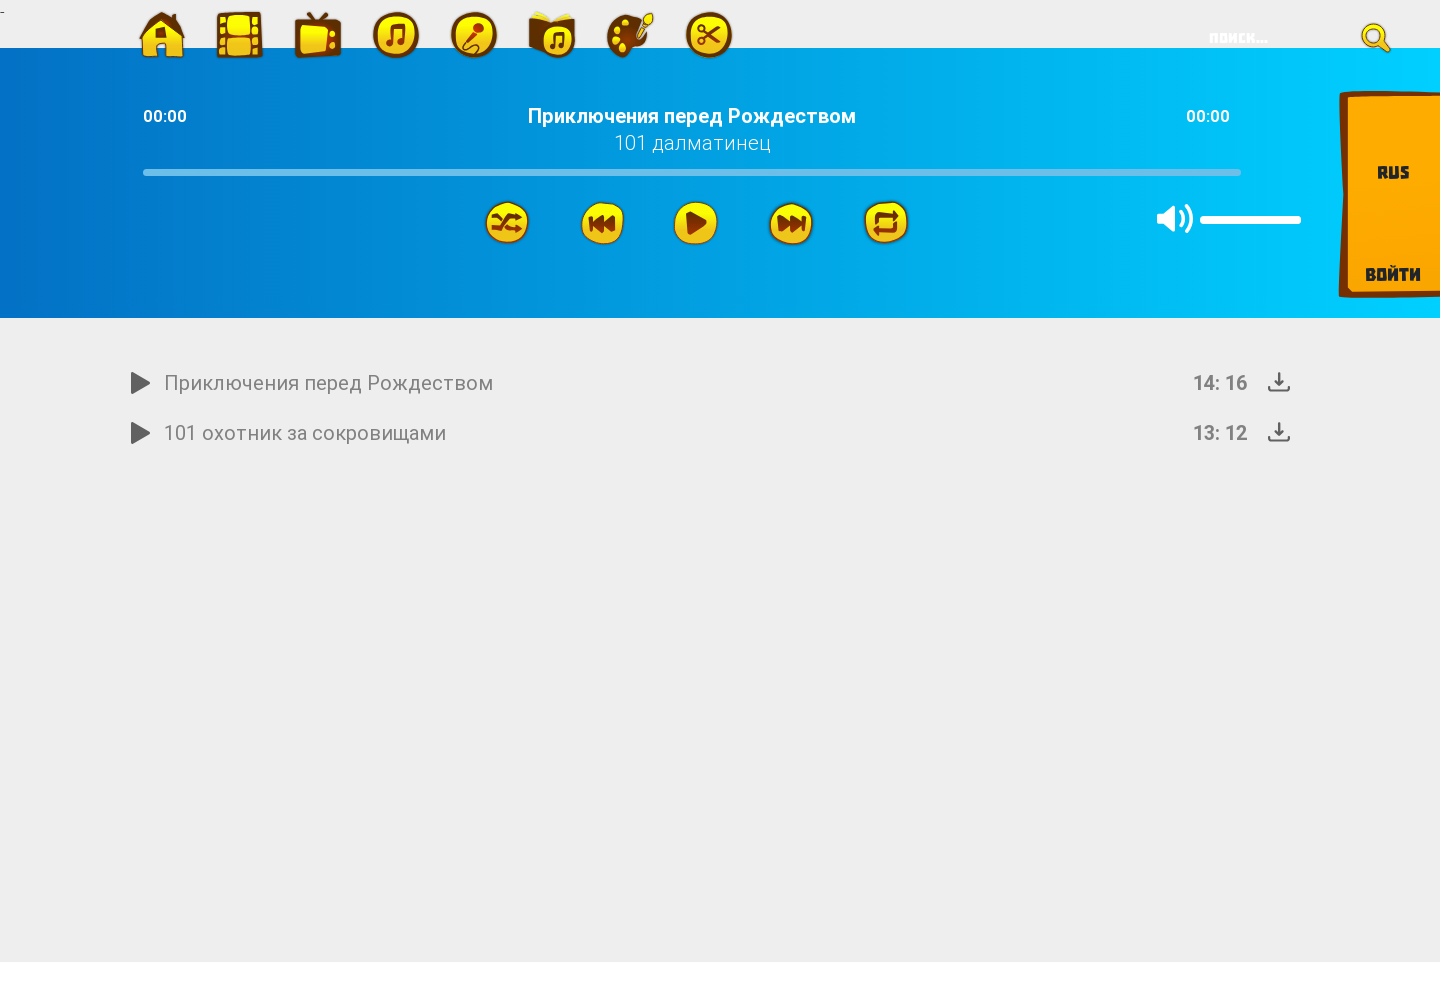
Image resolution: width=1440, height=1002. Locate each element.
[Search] (1293, 38)
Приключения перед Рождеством (328, 382)
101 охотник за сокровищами (305, 432)
